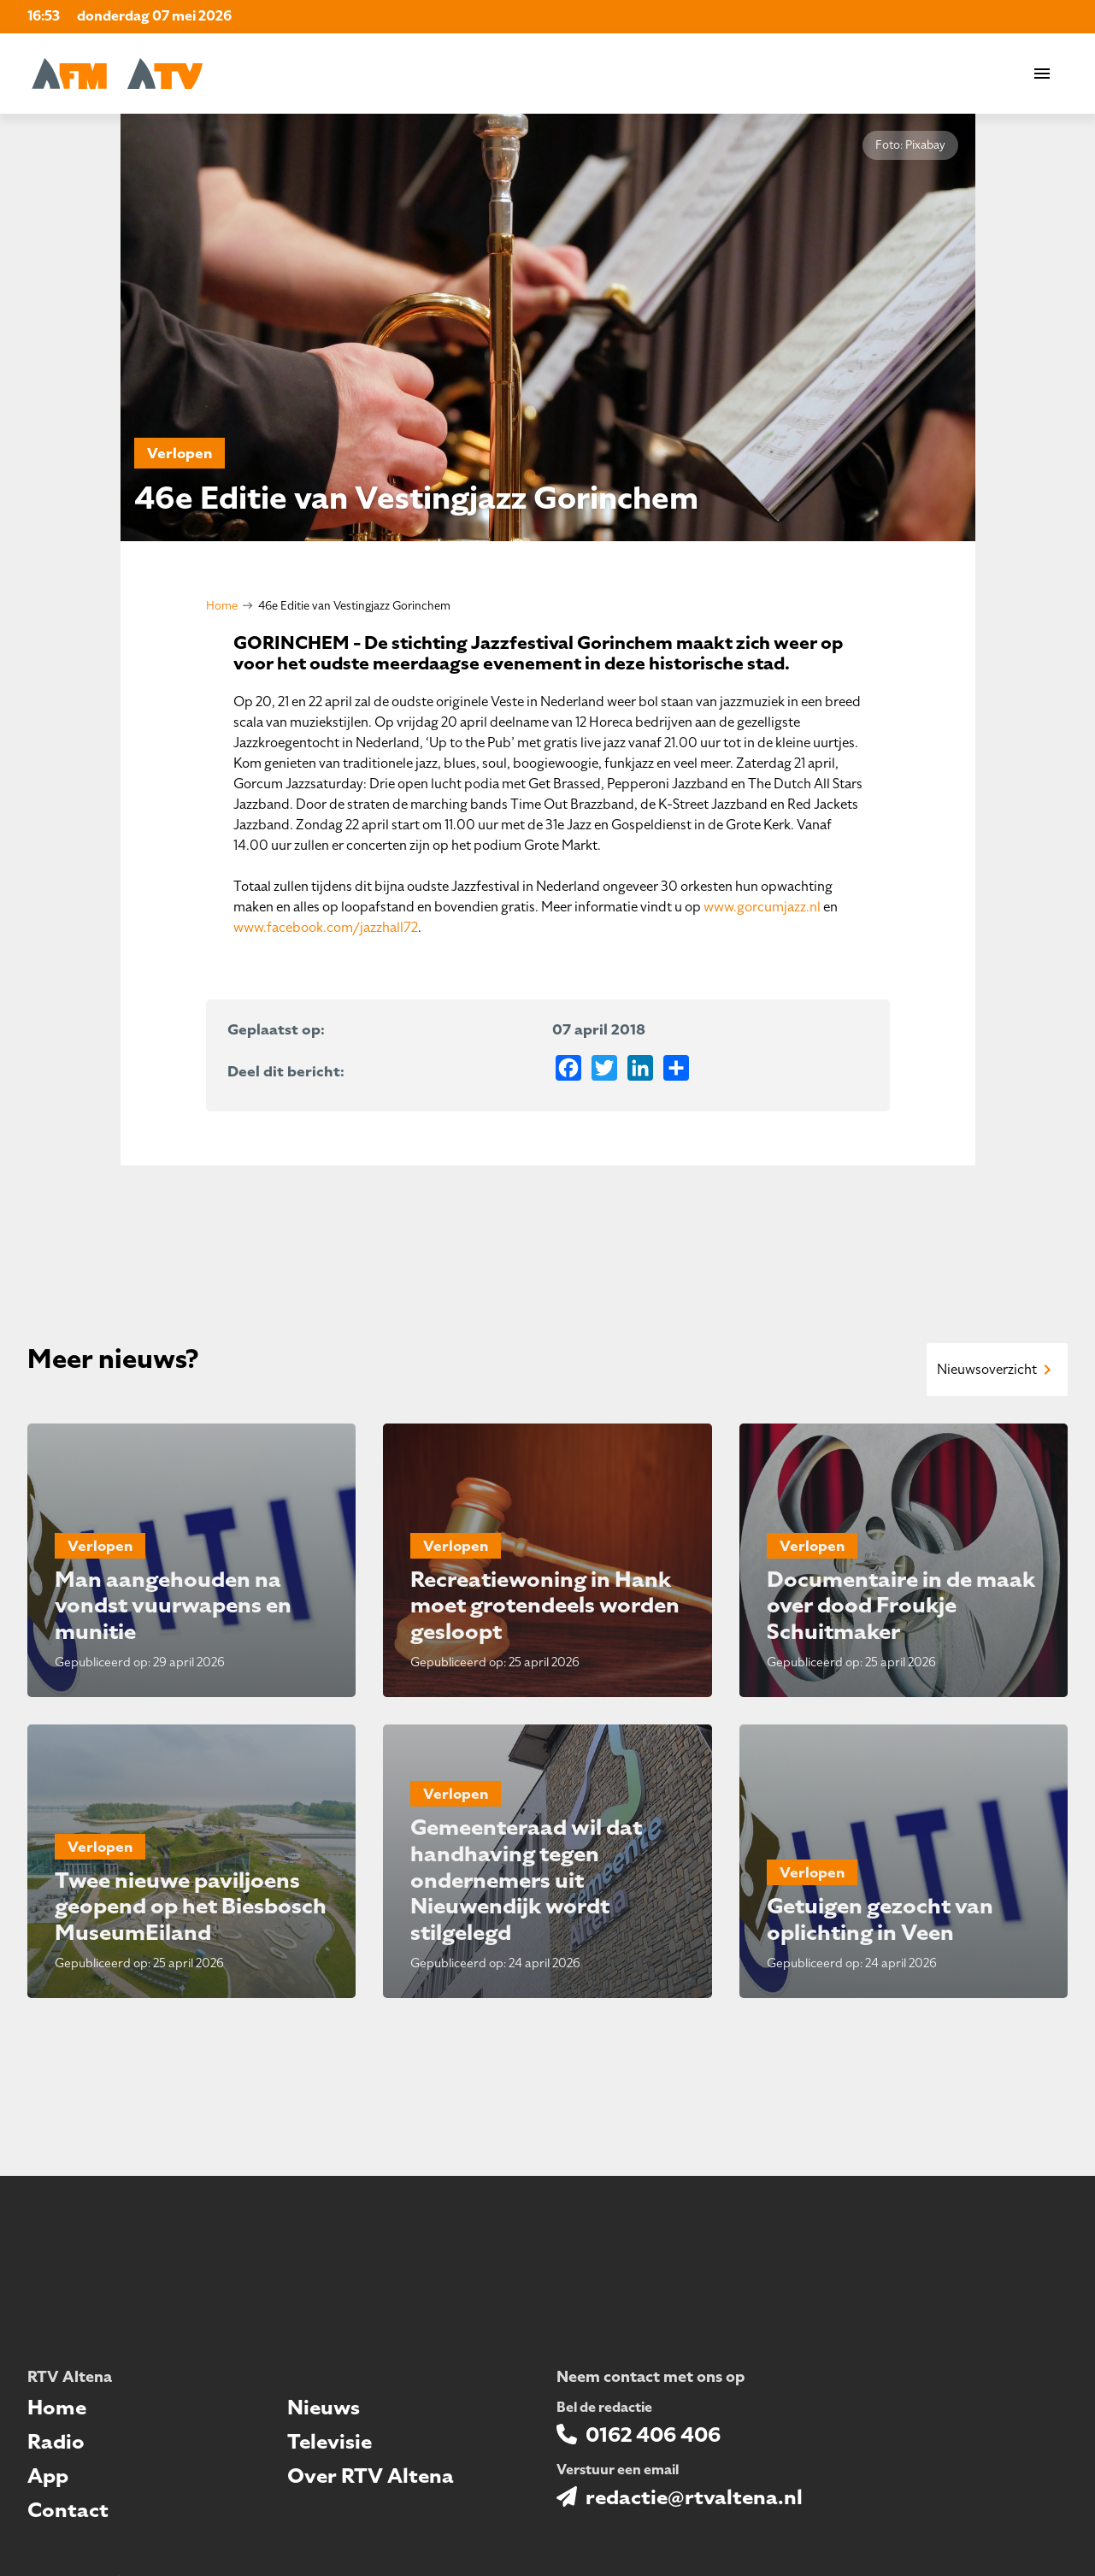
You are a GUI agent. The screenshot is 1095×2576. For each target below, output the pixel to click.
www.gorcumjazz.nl (762, 907)
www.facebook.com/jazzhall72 (325, 927)
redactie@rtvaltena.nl (694, 2497)
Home (222, 606)
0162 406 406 (653, 2435)
